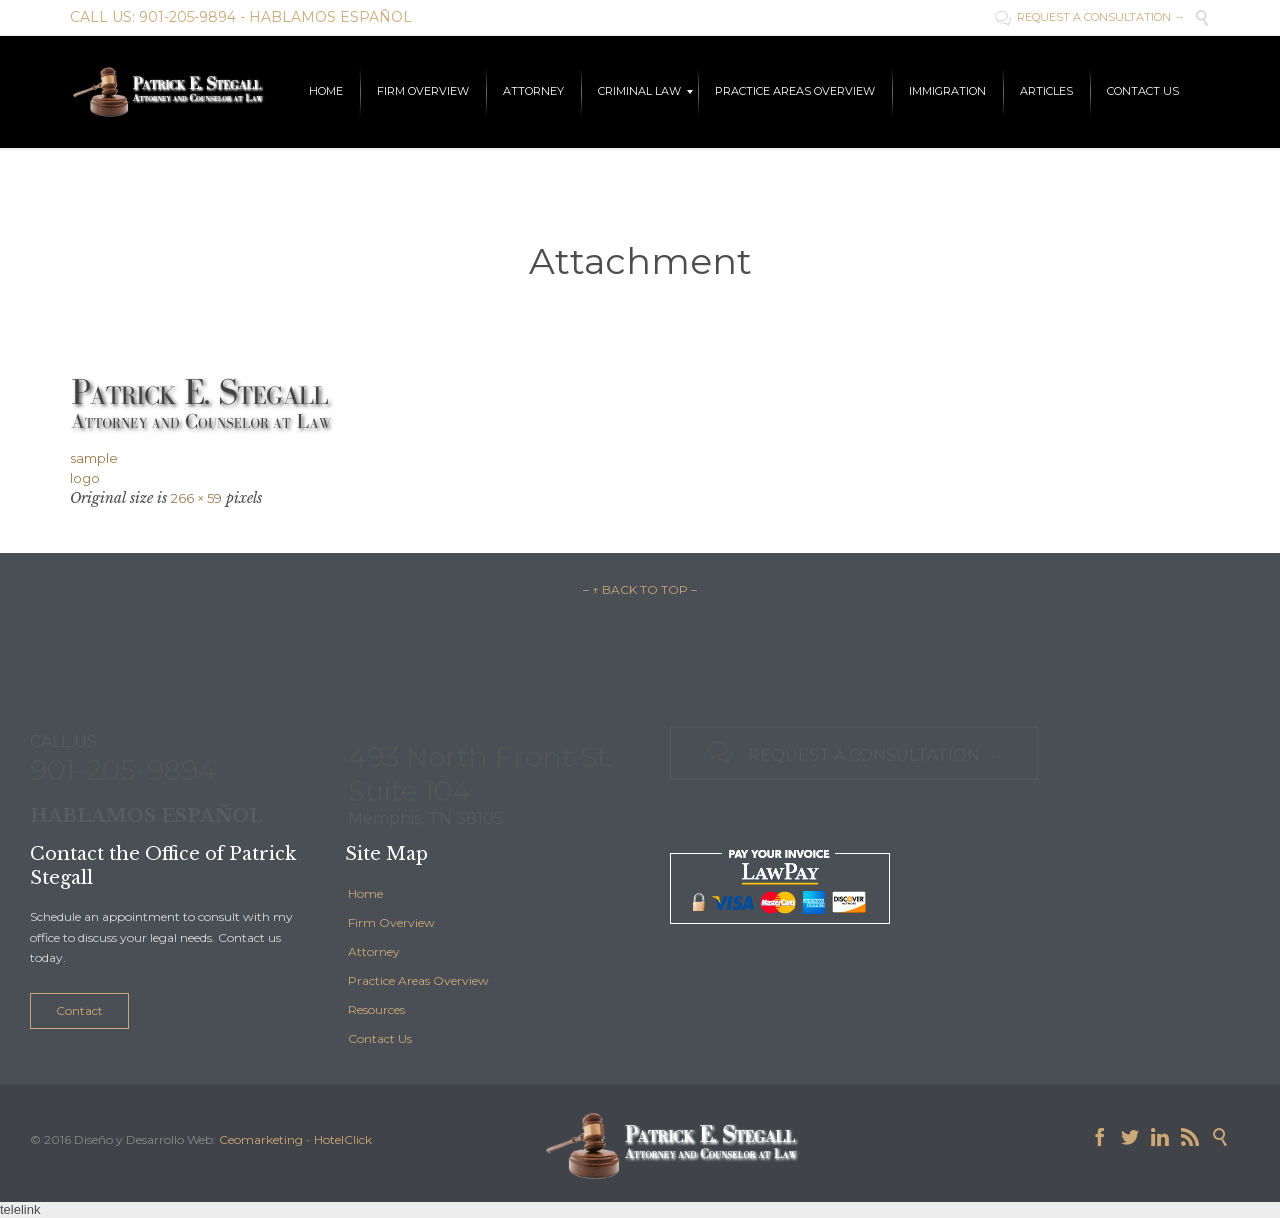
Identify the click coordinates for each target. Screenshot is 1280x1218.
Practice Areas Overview (418, 980)
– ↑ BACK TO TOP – (640, 589)
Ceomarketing (261, 1139)
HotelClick (343, 1139)
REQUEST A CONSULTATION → (1090, 17)
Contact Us (380, 1038)
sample (94, 458)
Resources (376, 1009)
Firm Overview (391, 922)
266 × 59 (196, 498)
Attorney (374, 951)
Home (365, 893)
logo (85, 478)
